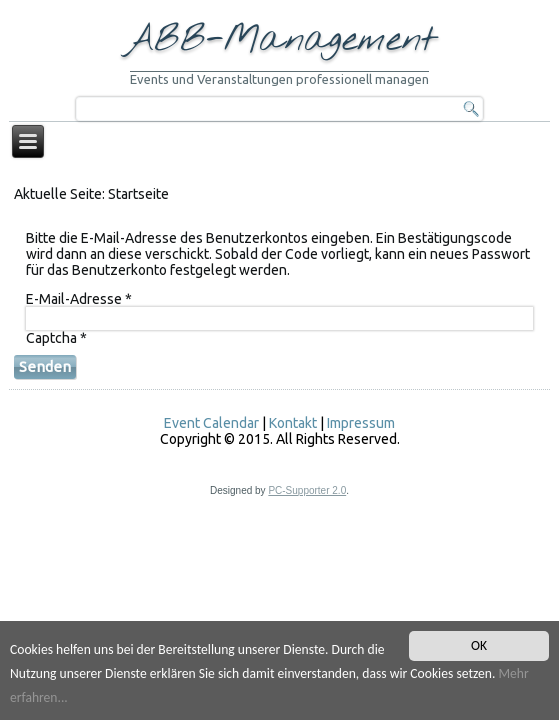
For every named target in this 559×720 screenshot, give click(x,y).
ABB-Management (280, 40)
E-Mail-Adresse (79, 299)
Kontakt (293, 423)
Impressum (361, 423)
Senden (45, 366)
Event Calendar (211, 423)
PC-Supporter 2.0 (307, 490)
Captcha (56, 338)
